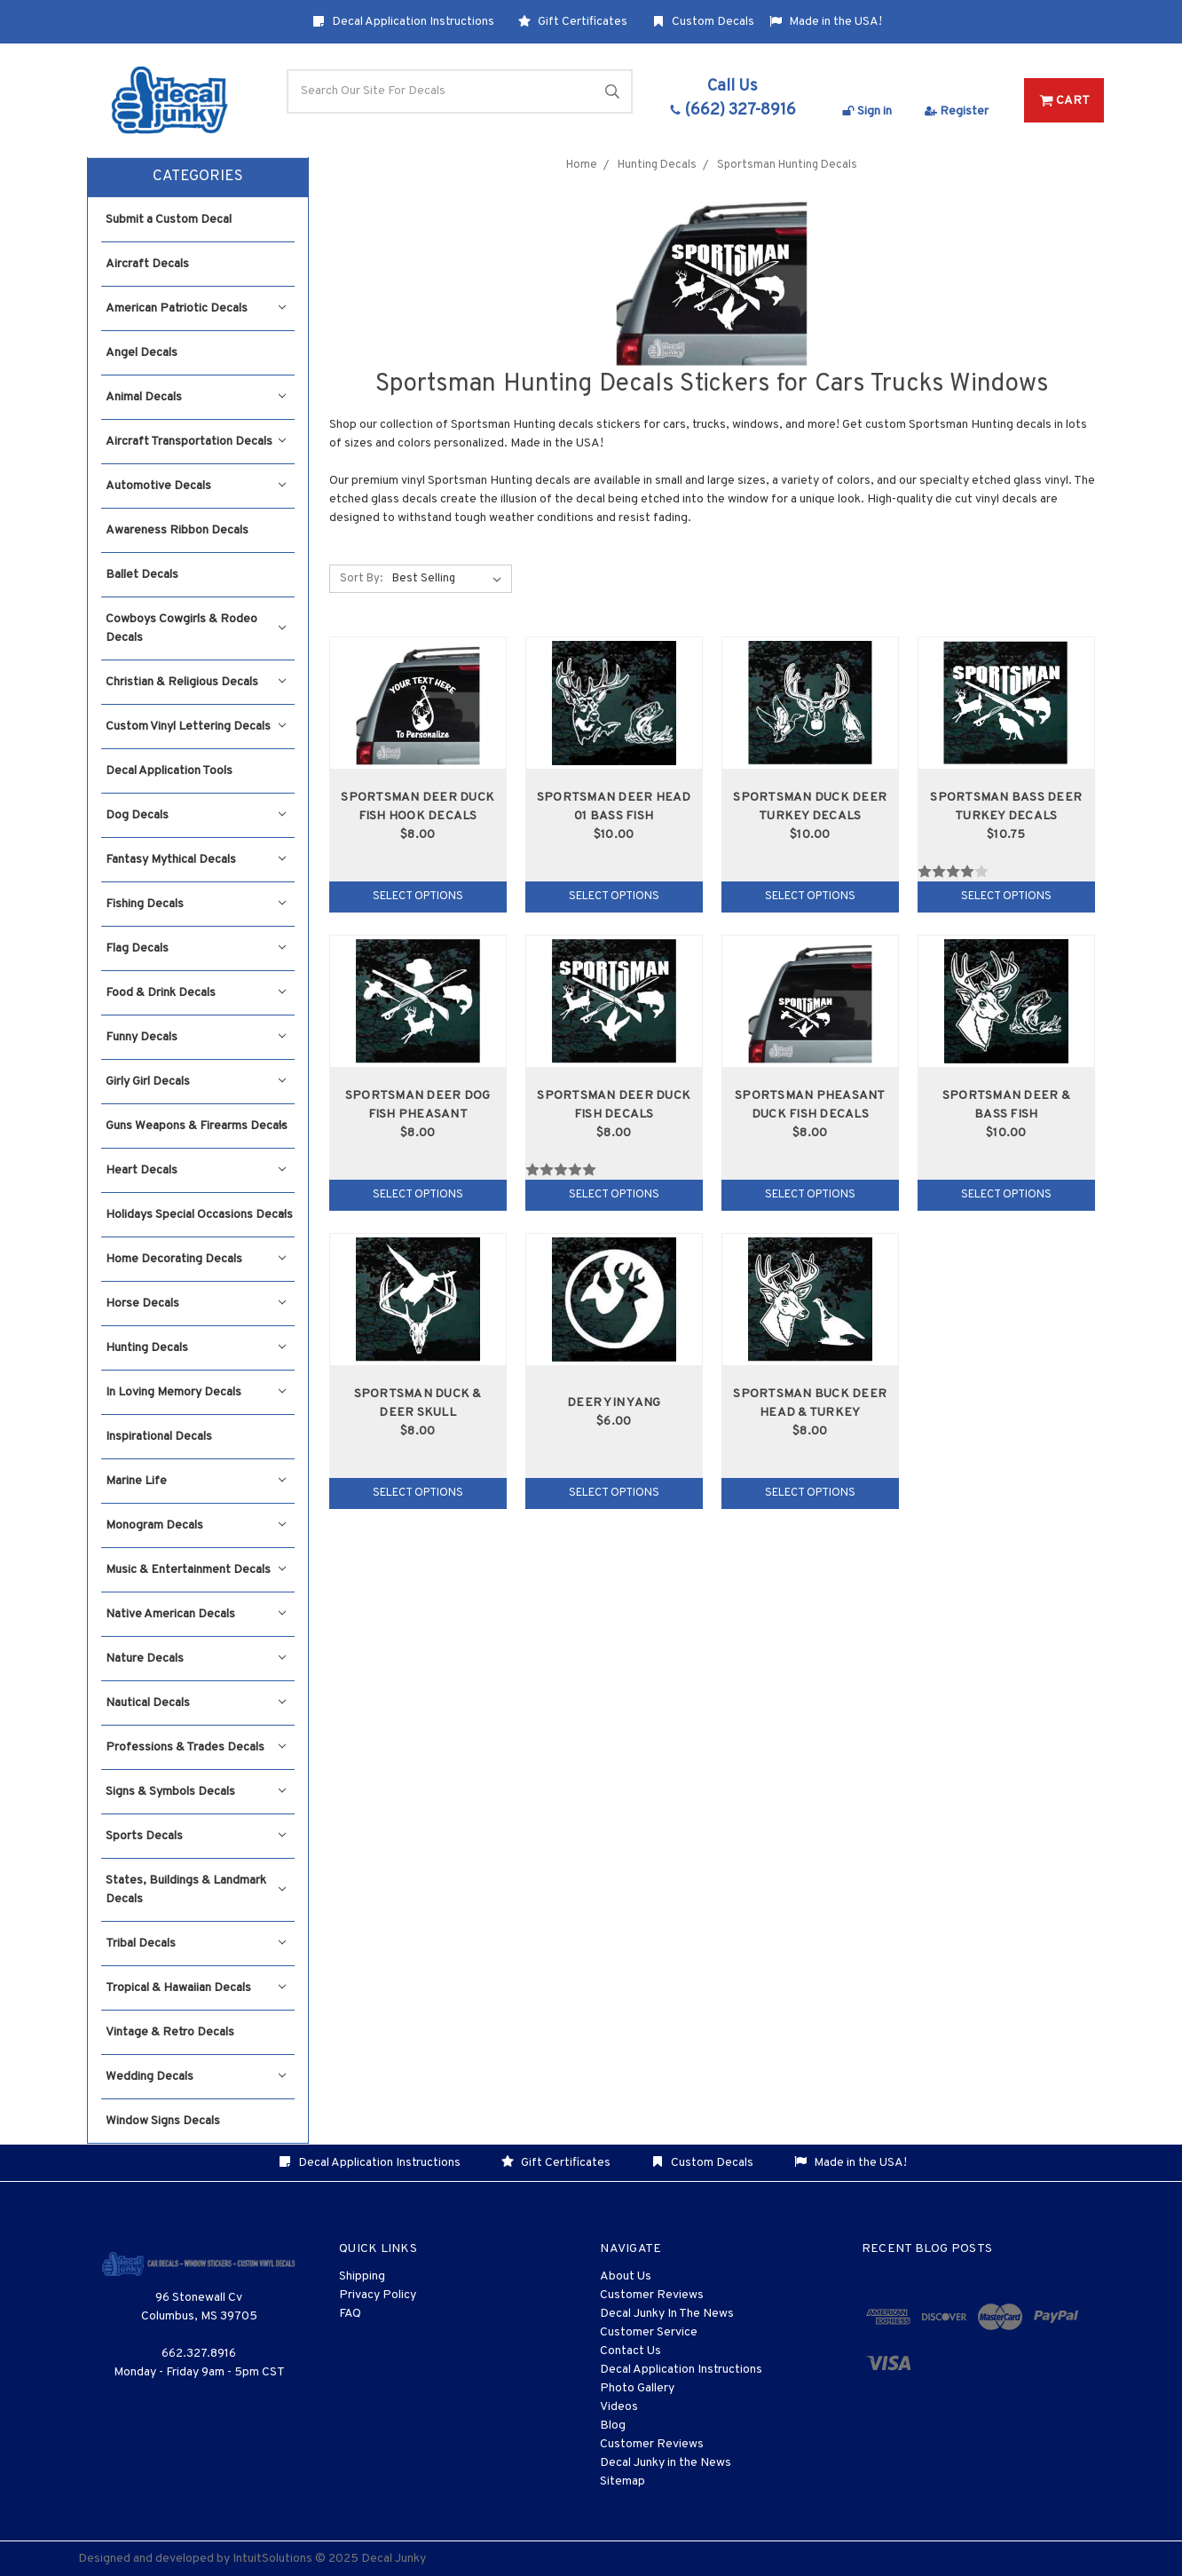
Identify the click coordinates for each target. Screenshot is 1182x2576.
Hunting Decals (196, 1347)
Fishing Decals (196, 904)
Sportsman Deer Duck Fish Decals (613, 1105)
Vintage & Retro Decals (170, 2032)
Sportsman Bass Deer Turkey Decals (1006, 807)
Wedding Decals (196, 2076)
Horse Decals (196, 1303)
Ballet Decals (142, 574)
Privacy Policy (377, 2295)
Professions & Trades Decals (196, 1747)
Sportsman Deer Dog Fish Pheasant (418, 1105)
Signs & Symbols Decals (196, 1791)
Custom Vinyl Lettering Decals (196, 726)
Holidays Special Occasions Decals (199, 1214)
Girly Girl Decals (196, 1081)
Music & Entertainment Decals (196, 1569)
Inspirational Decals (159, 1436)
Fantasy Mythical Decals (196, 859)
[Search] (460, 91)
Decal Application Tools (169, 770)
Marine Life (196, 1481)
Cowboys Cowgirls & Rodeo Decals (196, 628)
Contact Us (630, 2351)
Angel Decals (141, 352)
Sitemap (622, 2481)
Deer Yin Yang (613, 1402)
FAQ (350, 2313)
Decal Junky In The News (667, 2313)
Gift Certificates (572, 21)
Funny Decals (196, 1037)
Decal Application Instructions (403, 21)
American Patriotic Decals (196, 308)
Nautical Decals (196, 1703)
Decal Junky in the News (665, 2462)
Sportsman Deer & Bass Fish (1006, 1105)
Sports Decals (196, 1836)
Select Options (418, 896)
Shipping (362, 2276)
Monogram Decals (196, 1525)
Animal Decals (196, 397)
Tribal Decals (196, 1943)
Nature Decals (196, 1658)
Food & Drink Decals (196, 992)
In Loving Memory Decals (196, 1392)
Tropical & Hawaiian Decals (196, 1987)
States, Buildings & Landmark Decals (196, 1890)
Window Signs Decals (163, 2121)
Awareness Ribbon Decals (177, 530)
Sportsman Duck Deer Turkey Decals (809, 807)
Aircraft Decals (147, 264)
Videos (619, 2406)
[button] (198, 177)
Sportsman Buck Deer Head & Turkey (809, 1403)
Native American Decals (196, 1614)
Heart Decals (196, 1170)
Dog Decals (196, 815)
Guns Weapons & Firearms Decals (197, 1126)
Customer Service (648, 2332)
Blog (613, 2425)
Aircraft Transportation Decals (196, 441)
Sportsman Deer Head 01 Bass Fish (614, 807)
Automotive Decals (196, 486)
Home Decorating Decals (196, 1259)
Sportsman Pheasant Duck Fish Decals (810, 1105)
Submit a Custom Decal (169, 219)
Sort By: (361, 579)
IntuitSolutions (272, 2558)
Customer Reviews (652, 2295)
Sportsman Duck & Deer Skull (418, 1403)
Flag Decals (196, 948)
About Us (625, 2276)
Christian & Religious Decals (196, 682)
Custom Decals (703, 21)
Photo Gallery (637, 2388)
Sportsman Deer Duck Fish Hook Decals (417, 807)
